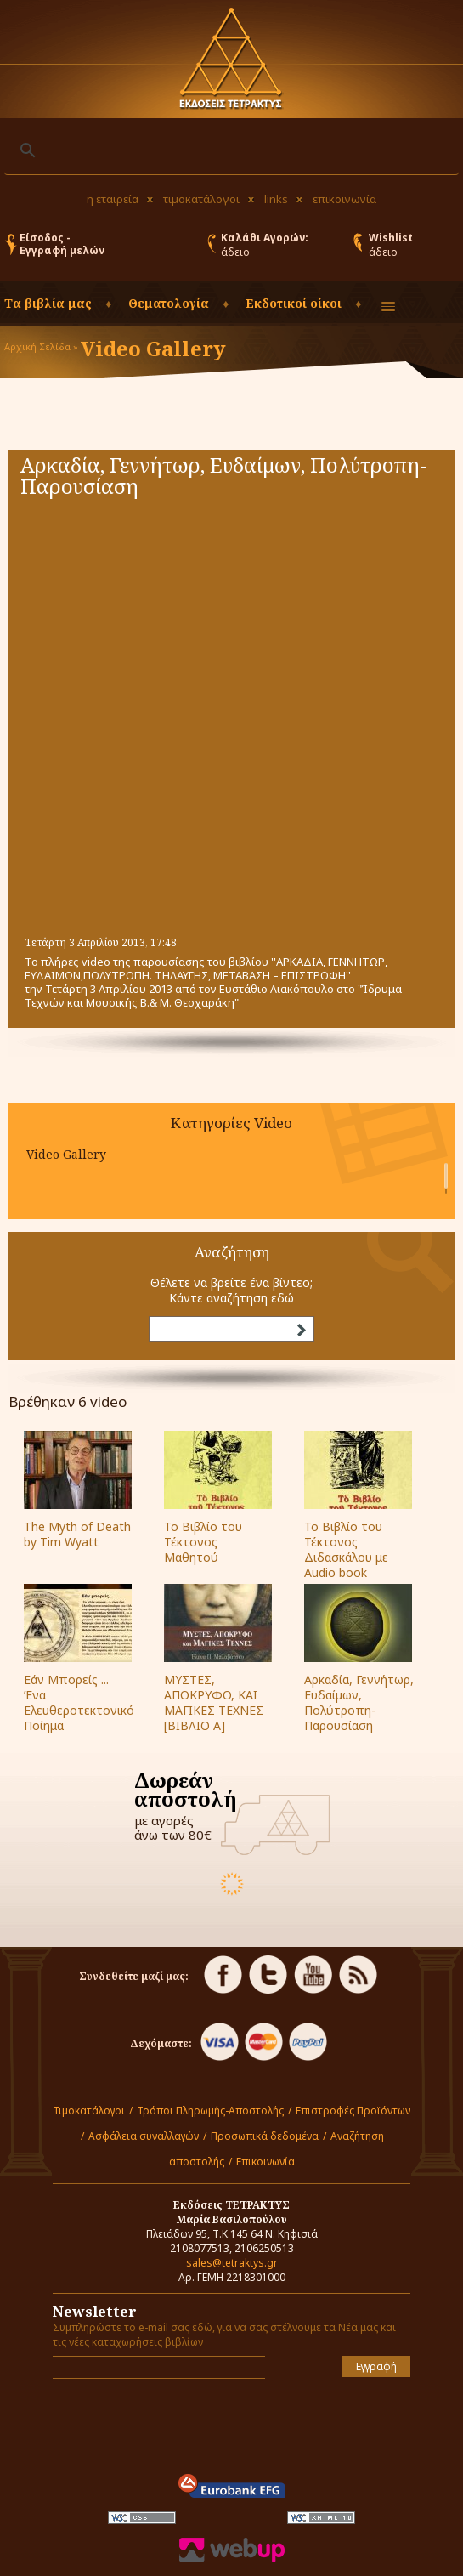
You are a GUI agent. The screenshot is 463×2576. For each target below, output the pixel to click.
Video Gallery (66, 1154)
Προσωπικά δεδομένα (265, 2136)
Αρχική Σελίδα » (41, 346)
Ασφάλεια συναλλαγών (143, 2136)
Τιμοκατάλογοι (89, 2110)
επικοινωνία (344, 199)
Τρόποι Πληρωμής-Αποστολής (210, 2110)
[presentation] (152, 2417)
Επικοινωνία (265, 2161)
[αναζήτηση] (229, 150)
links (276, 199)
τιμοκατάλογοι (201, 199)
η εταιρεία (112, 199)
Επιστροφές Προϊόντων (353, 2110)
